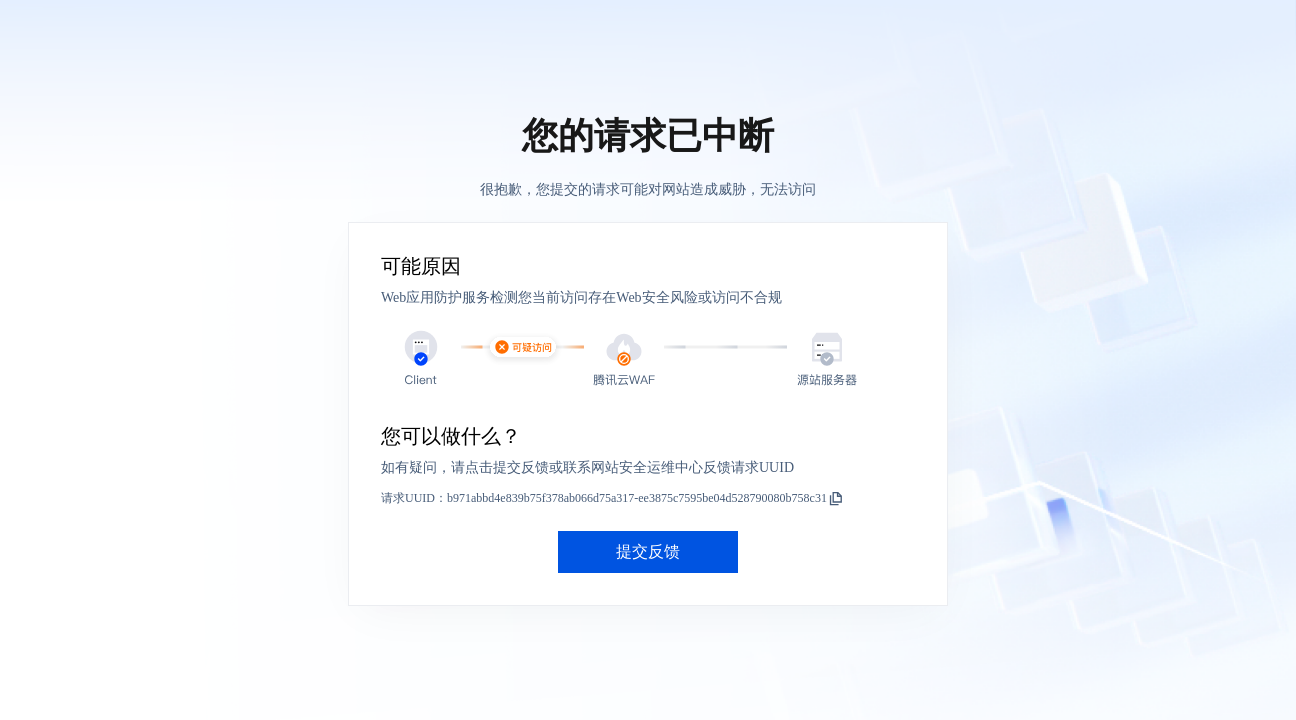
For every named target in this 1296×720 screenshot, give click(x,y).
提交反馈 (648, 551)
